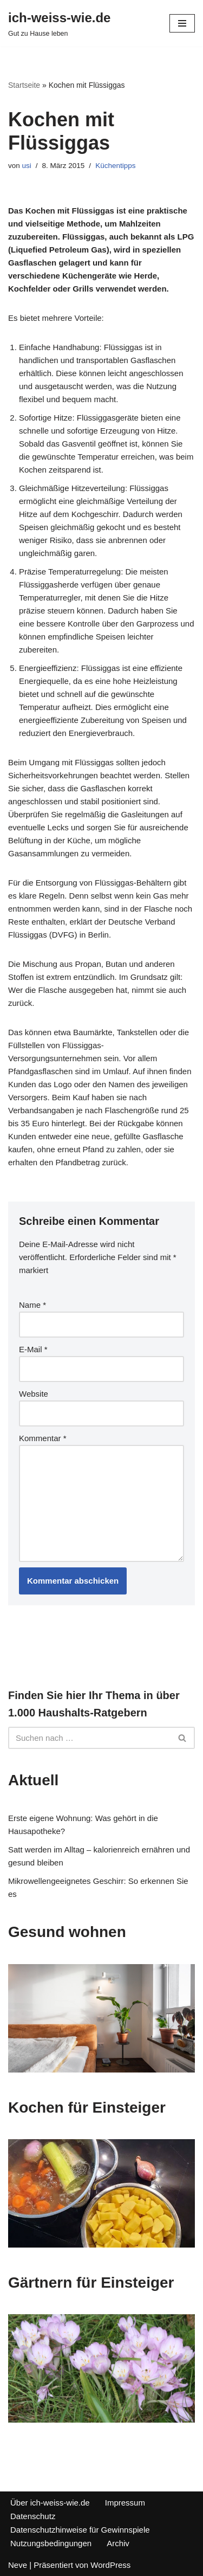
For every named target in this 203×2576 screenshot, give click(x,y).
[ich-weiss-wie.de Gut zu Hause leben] (59, 23)
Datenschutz (32, 2516)
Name (32, 1304)
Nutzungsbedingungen (50, 2543)
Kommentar (43, 1438)
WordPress (110, 2564)
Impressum (125, 2502)
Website (33, 1393)
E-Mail (33, 1349)
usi (26, 166)
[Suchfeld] (89, 1738)
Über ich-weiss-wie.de (50, 2502)
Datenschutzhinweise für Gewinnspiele (80, 2529)
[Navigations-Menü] (182, 23)
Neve (17, 2564)
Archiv (118, 2543)
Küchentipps (115, 166)
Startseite (24, 85)
